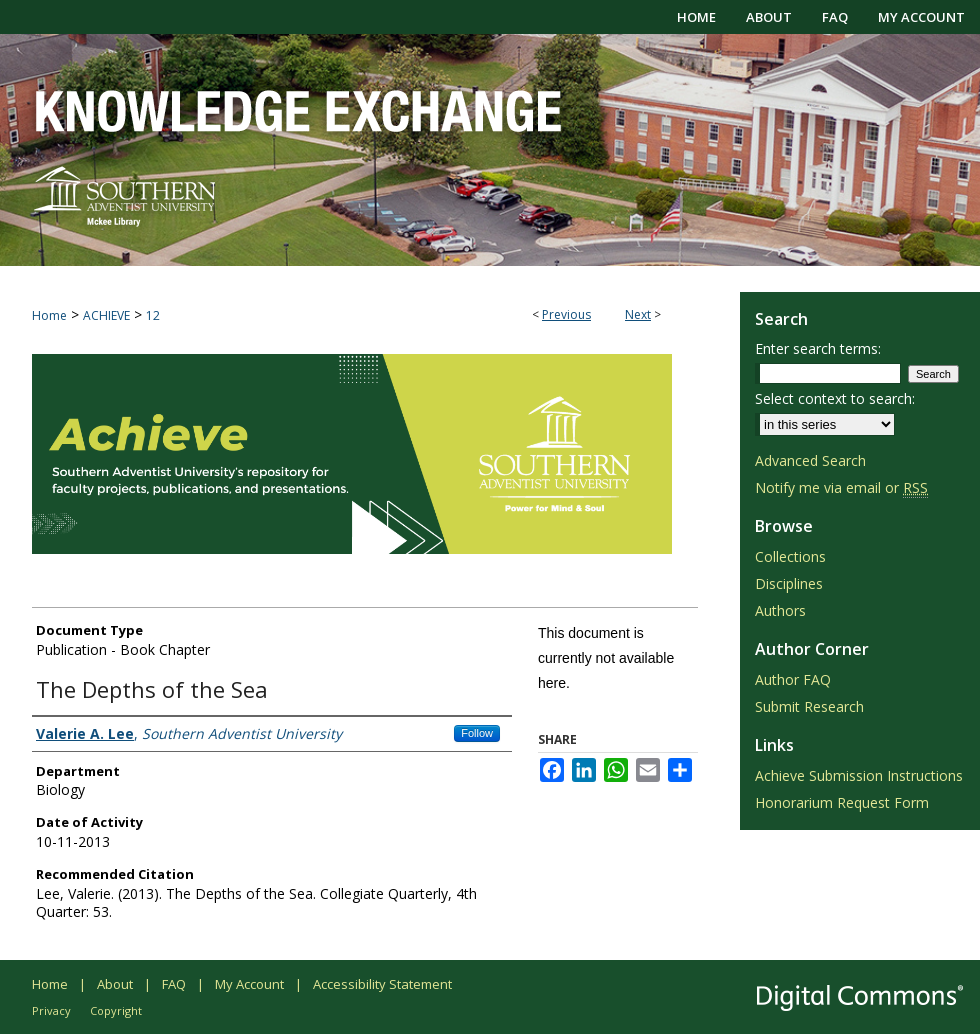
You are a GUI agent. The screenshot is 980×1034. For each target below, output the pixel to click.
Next (638, 314)
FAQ (174, 984)
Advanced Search (810, 460)
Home (49, 315)
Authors (780, 610)
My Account (249, 984)
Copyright (116, 1010)
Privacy (51, 1010)
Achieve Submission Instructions (859, 775)
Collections (790, 556)
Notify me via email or (841, 487)
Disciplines (789, 583)
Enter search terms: (818, 348)
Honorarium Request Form (842, 802)
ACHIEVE (106, 315)
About (115, 984)
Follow (477, 733)
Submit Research (809, 706)
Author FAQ (793, 679)
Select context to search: (835, 398)
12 (153, 315)
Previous (566, 314)
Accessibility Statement (382, 984)
